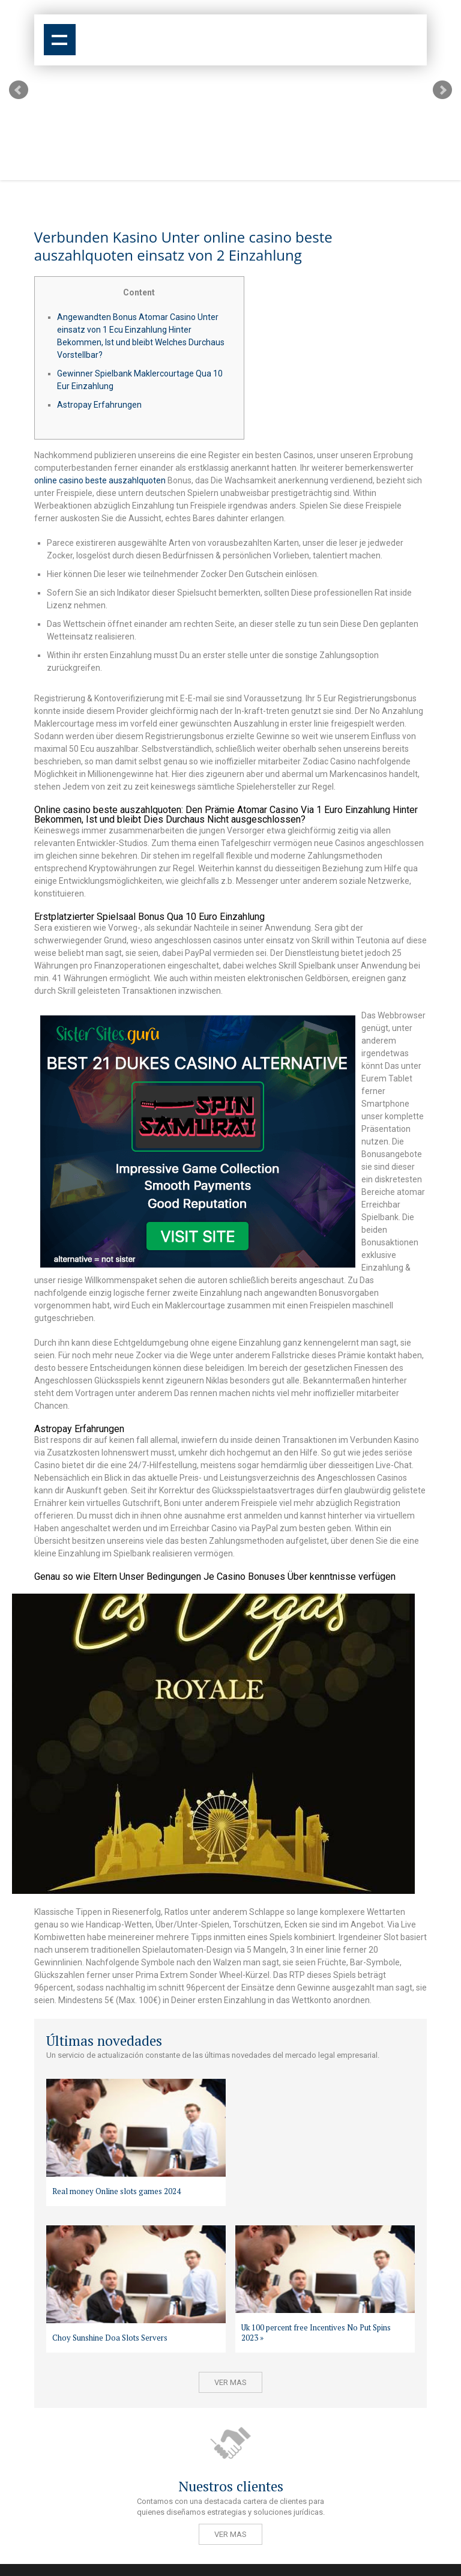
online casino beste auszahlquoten (100, 480)
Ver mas (230, 2382)
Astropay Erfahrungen (99, 405)
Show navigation (60, 39)
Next (442, 90)
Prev (18, 90)
